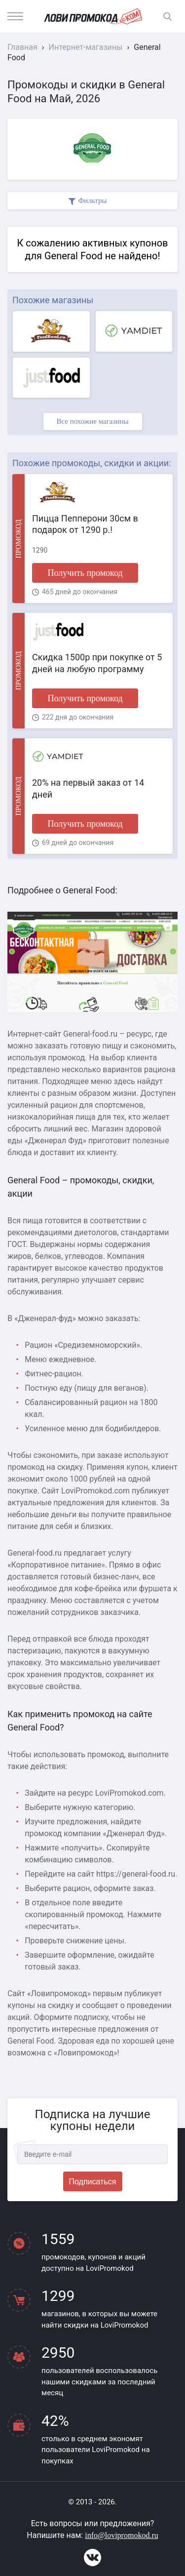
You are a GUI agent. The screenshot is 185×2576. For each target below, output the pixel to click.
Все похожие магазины (92, 421)
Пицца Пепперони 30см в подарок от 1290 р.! (85, 524)
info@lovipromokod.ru (121, 2535)
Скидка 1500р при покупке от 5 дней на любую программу (97, 663)
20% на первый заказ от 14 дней (88, 788)
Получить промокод (84, 573)
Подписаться (92, 2181)
